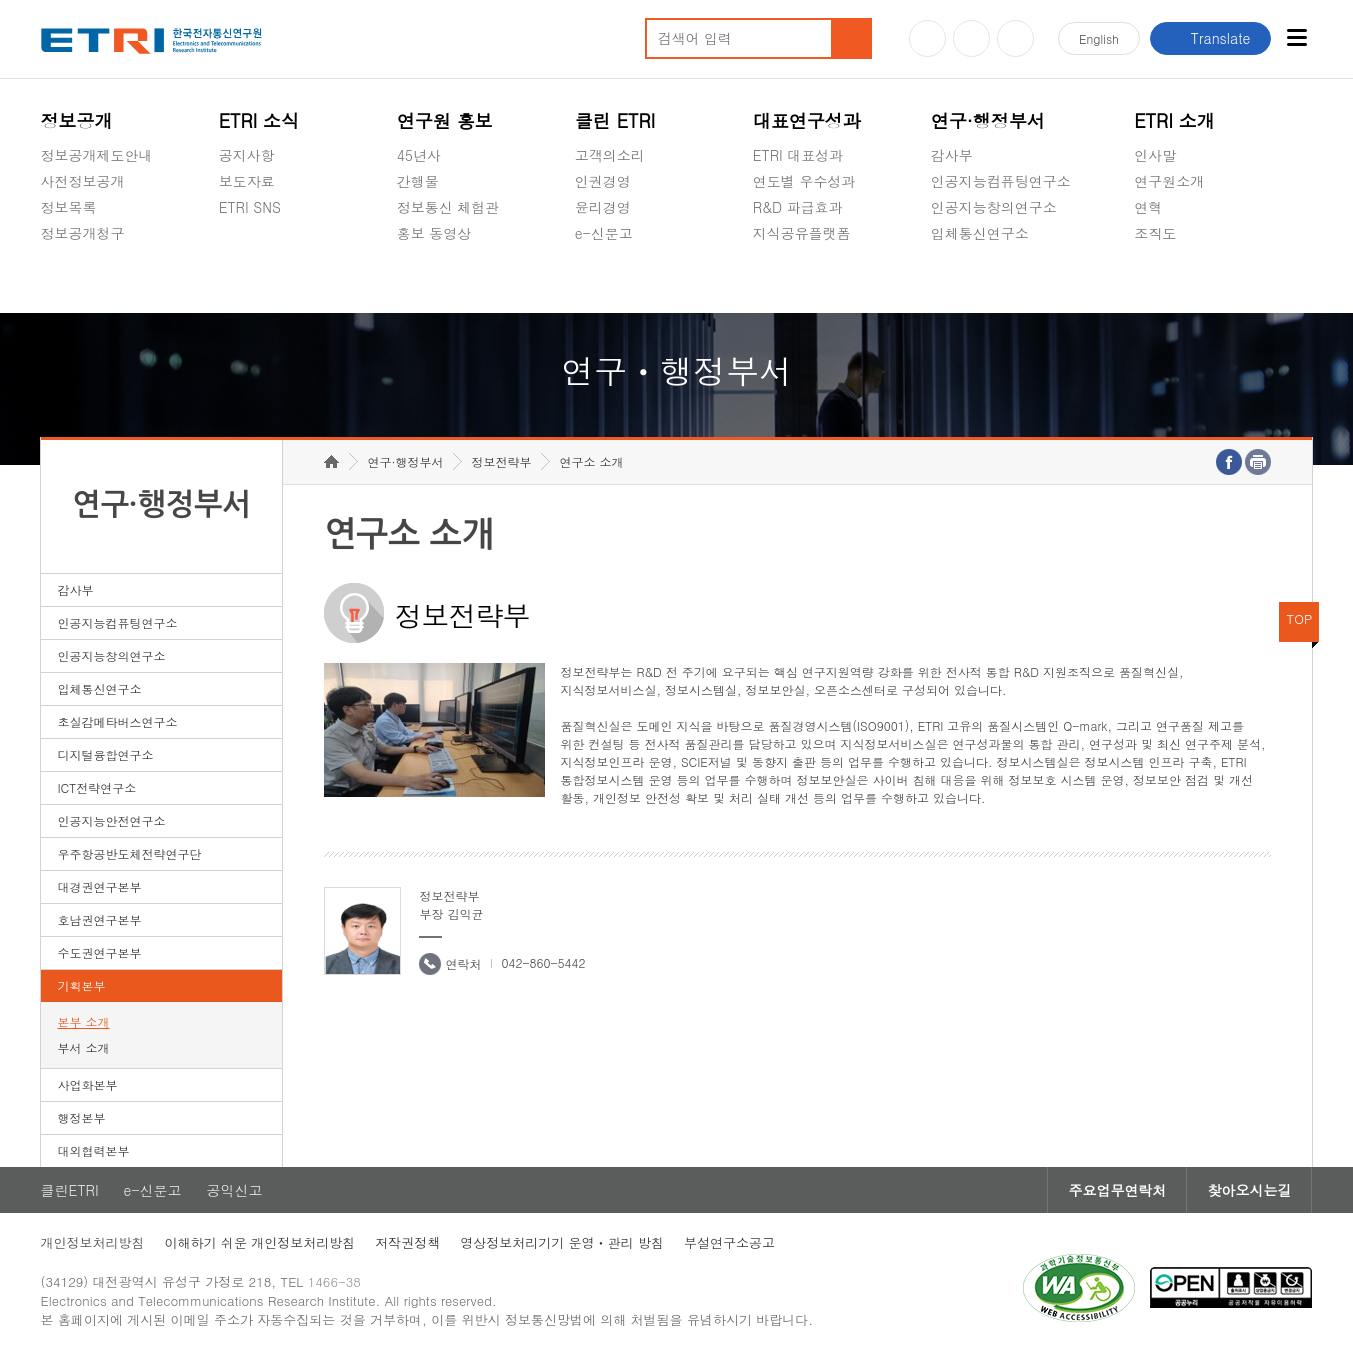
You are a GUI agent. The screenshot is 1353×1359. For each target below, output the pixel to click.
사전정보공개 (83, 181)
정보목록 (69, 207)
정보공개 (77, 120)
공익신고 (603, 280)
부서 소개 (84, 1047)
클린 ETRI (615, 120)
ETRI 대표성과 (798, 155)
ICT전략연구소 (97, 787)
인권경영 (603, 181)
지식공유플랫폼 (802, 233)
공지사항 (247, 155)
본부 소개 (84, 1021)
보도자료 (247, 181)
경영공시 (69, 280)
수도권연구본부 (100, 952)
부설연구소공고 (729, 1242)
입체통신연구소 (980, 233)
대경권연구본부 (100, 886)
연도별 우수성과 (804, 181)
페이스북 (1015, 38)
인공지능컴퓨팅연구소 (1001, 181)
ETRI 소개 (1174, 120)
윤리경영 (603, 207)
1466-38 (334, 1281)
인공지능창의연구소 (994, 207)
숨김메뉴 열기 (51, 257)
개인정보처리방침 (93, 1242)
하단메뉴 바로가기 (0, 0)
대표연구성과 (807, 120)
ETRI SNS (250, 207)
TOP (1300, 618)
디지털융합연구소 (106, 754)
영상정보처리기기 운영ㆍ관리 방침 (562, 1242)
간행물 (418, 181)
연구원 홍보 (445, 120)
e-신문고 (604, 233)
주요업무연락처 (1117, 1190)
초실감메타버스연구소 (1001, 280)
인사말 (1155, 155)
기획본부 (82, 985)
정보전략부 (501, 461)
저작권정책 (407, 1242)
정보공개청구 (83, 233)
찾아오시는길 (1249, 1190)
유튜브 (927, 38)
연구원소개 (1169, 181)
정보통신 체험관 (448, 207)
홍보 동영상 (434, 233)
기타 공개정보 (1178, 280)
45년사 (419, 155)
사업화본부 (88, 1084)
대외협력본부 (94, 1150)
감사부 (952, 155)
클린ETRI (70, 1190)
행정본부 (82, 1117)
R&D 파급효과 (798, 207)
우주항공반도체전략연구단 (130, 853)
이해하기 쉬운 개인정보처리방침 (260, 1242)
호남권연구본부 (100, 919)
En (1099, 38)
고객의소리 (610, 155)
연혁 (1148, 207)
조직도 (1155, 233)
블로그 (971, 38)
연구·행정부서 (988, 120)
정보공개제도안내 (97, 155)
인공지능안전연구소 (112, 820)
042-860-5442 (543, 962)
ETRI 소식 (259, 120)
